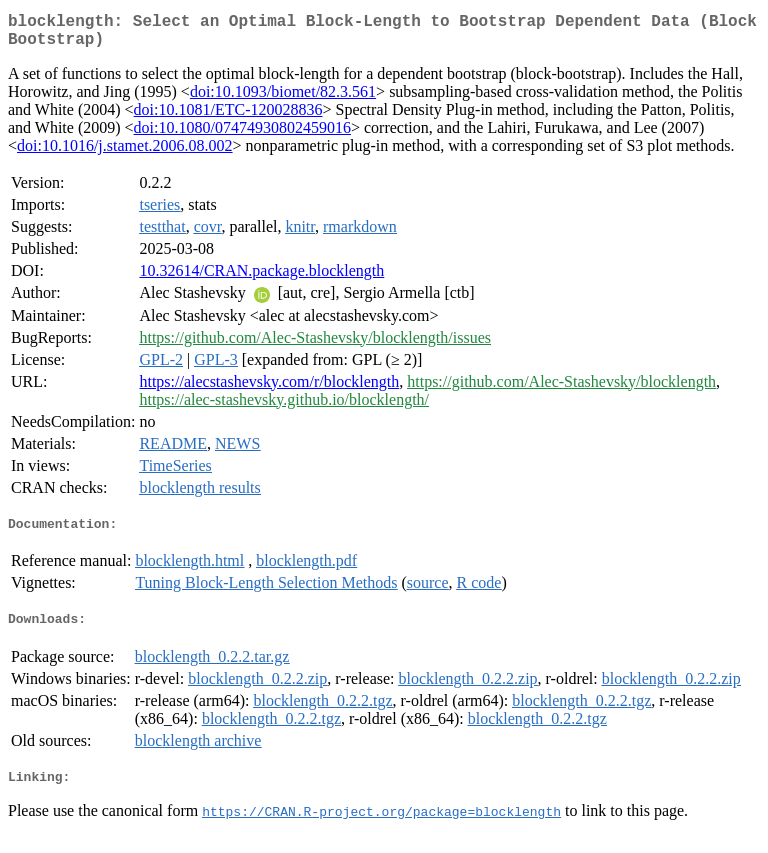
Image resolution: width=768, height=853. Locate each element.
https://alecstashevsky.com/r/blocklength (269, 389)
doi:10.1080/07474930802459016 (242, 135)
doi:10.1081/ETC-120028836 (228, 117)
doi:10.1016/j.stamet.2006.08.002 (125, 153)
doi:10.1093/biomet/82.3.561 (283, 99)
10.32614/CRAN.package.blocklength (261, 278)
